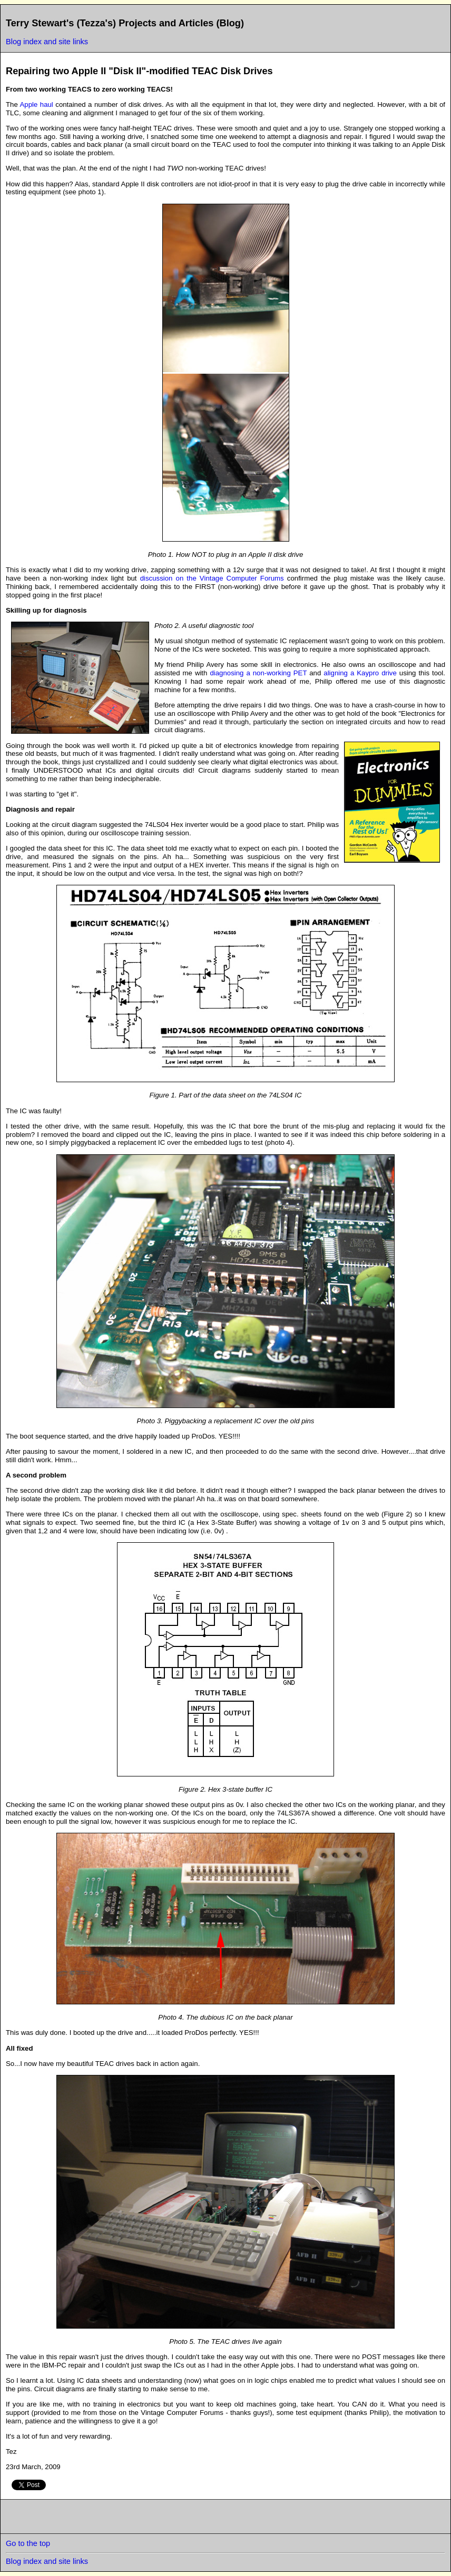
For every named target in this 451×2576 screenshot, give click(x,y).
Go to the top (28, 2543)
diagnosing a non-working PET (258, 673)
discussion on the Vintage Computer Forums (212, 578)
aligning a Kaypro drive (360, 673)
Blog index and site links (47, 41)
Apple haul (35, 104)
